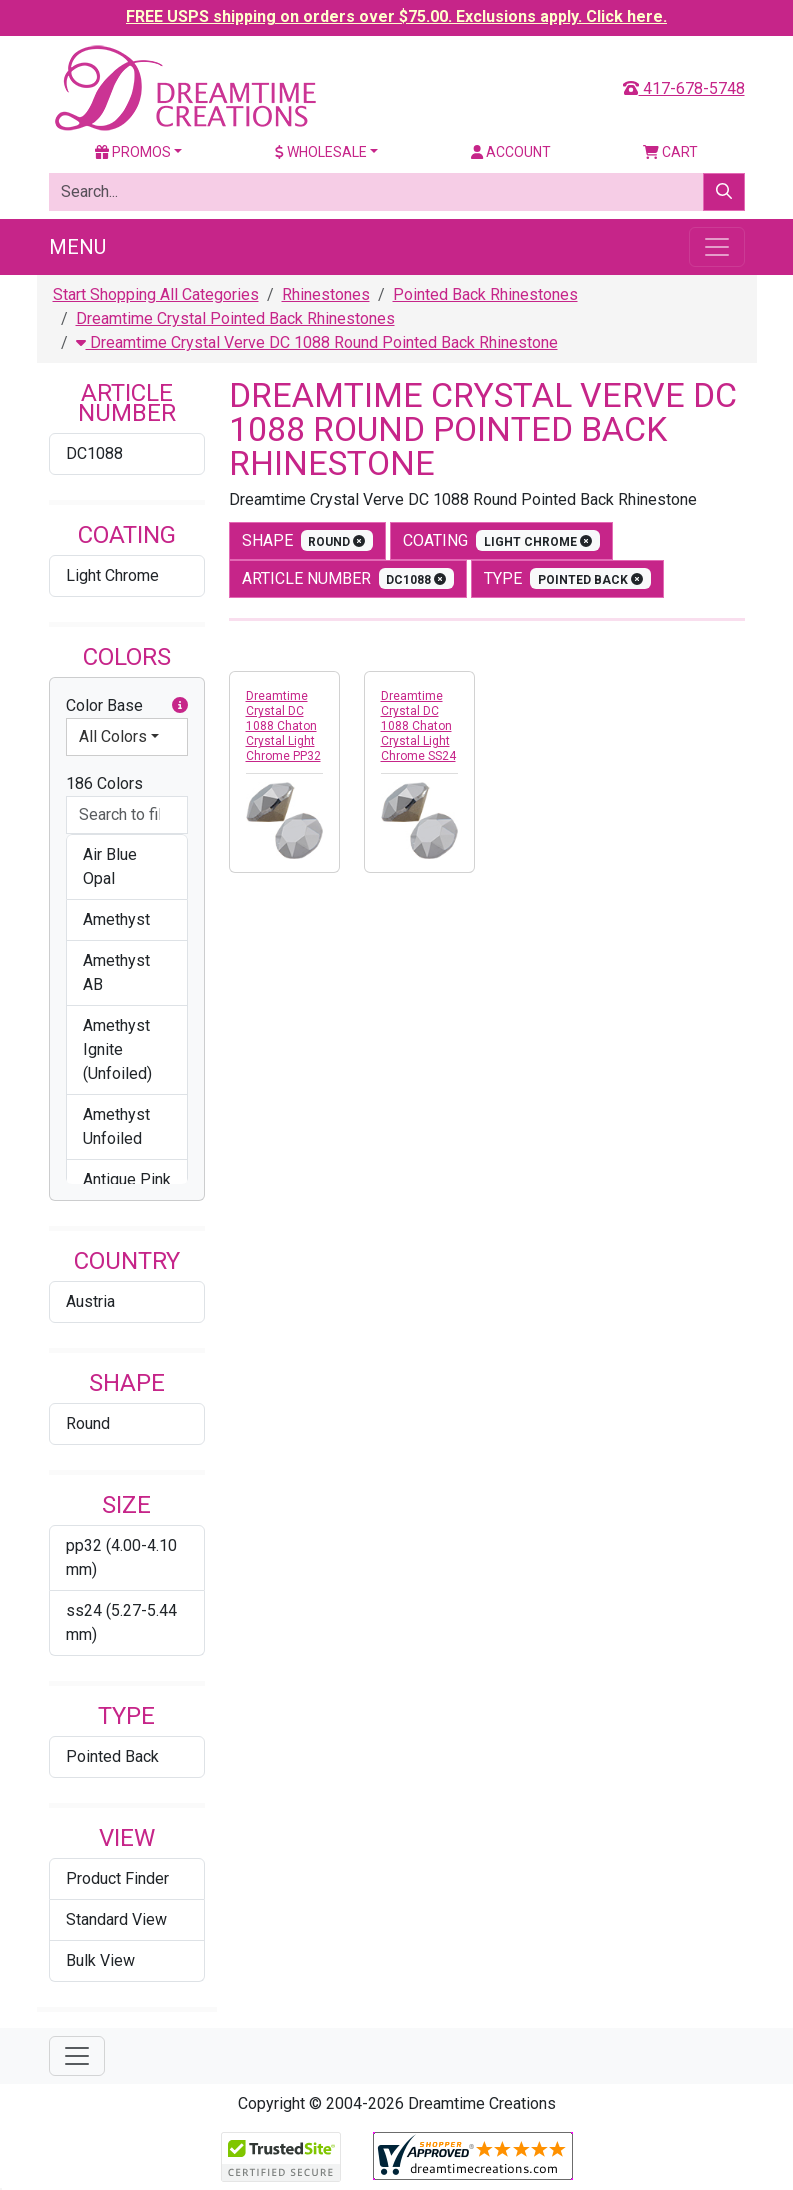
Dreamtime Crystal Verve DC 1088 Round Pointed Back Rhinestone (317, 342)
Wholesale (321, 152)
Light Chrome (112, 575)
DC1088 (94, 453)
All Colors (113, 736)
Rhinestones (326, 294)
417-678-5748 (684, 88)
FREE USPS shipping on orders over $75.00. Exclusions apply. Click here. (396, 16)
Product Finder (117, 1878)
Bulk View (100, 1960)
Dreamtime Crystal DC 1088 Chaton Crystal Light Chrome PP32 (283, 726)
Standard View (116, 1919)
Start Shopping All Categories (156, 294)
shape (308, 540)
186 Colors (104, 783)
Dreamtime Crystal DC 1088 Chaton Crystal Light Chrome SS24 (418, 726)
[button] (180, 706)
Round (88, 1423)
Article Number (348, 578)
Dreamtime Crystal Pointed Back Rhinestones (235, 318)
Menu (77, 247)
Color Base (127, 706)
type (567, 578)
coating (501, 540)
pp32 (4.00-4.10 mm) (121, 1557)
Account (511, 152)
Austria (90, 1301)
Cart (670, 152)
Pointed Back (112, 1756)
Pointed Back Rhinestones (485, 294)
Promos (133, 152)
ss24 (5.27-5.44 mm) (121, 1622)
